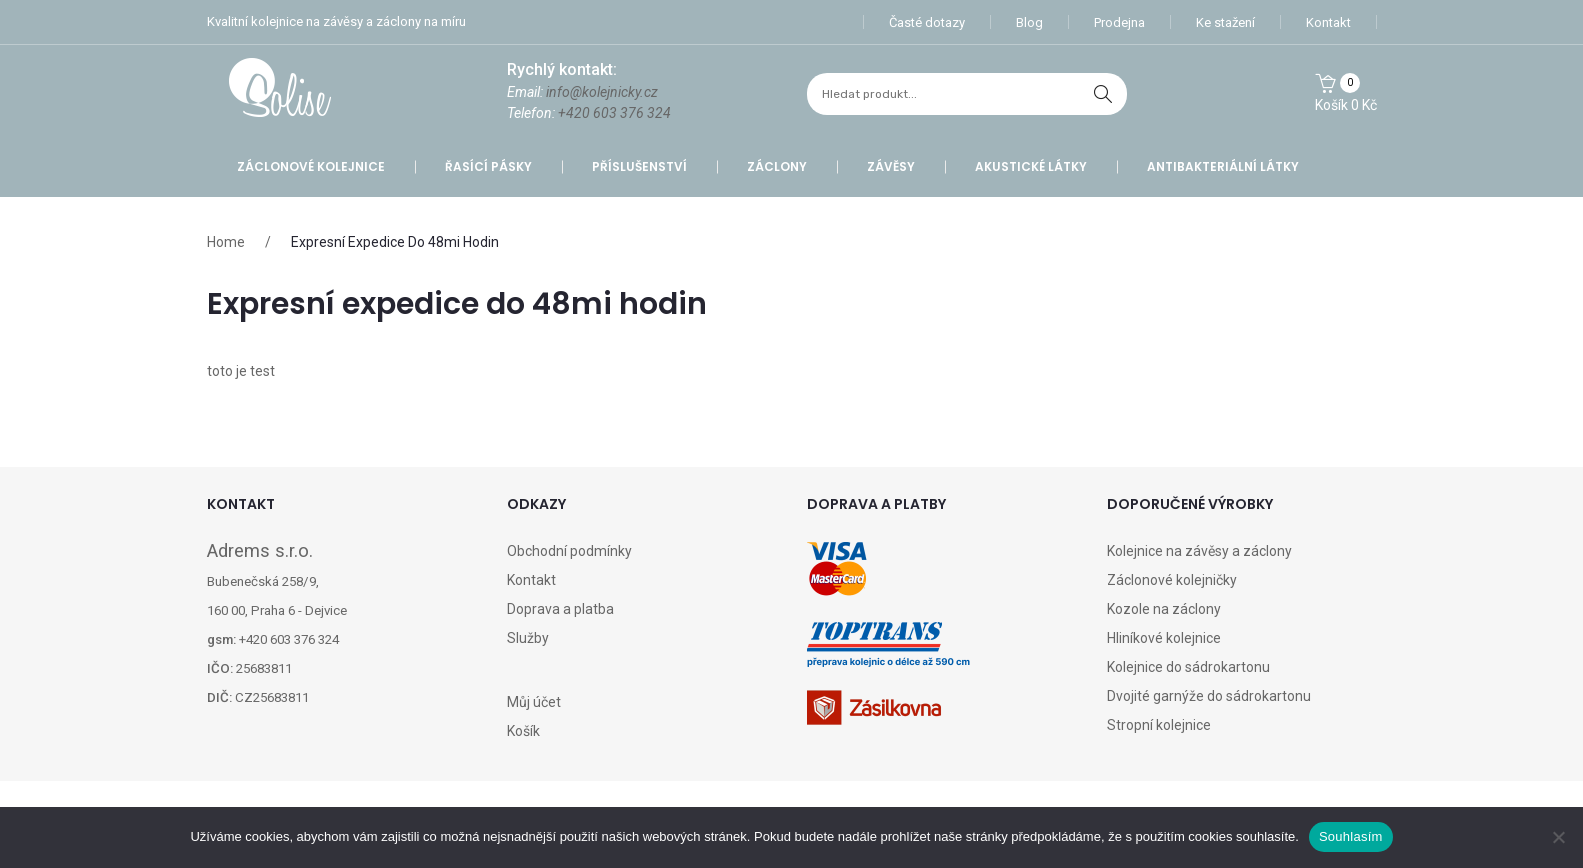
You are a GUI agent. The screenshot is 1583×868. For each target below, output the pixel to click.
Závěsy (891, 166)
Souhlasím (1351, 836)
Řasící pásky (488, 166)
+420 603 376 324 (614, 113)
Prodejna (1119, 22)
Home (226, 242)
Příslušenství (639, 166)
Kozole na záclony (1164, 609)
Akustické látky (1031, 166)
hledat (1103, 94)
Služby (528, 638)
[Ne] (1558, 837)
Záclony (777, 166)
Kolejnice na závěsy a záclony (1199, 551)
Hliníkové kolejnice (1164, 638)
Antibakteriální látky (1223, 166)
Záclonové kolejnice (311, 166)
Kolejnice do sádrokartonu (1188, 667)
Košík (523, 731)
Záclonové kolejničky (1172, 580)
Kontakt (1328, 22)
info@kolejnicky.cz (602, 92)
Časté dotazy (927, 22)
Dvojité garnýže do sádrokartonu (1209, 696)
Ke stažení (1225, 22)
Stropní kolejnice (1159, 725)
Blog (1029, 22)
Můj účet (534, 702)
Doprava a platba (560, 609)
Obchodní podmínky (569, 551)
